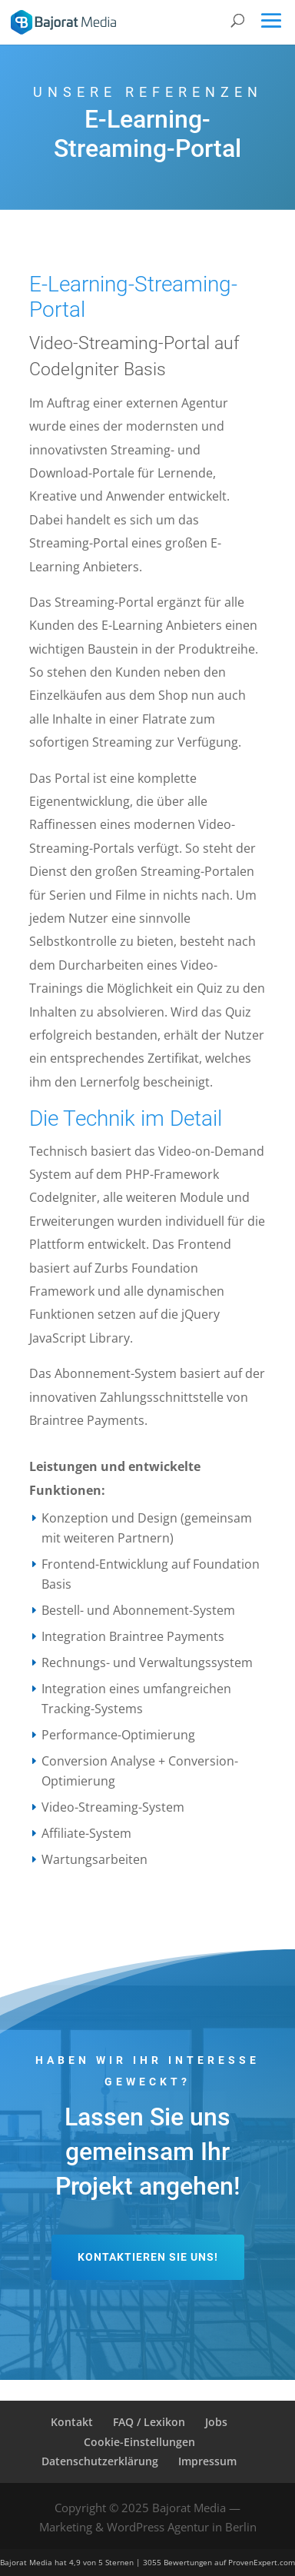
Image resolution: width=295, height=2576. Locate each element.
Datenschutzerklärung (99, 2461)
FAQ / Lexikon (149, 2422)
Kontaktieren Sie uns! (148, 2257)
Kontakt (72, 2422)
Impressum (207, 2461)
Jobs (216, 2422)
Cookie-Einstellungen (139, 2442)
